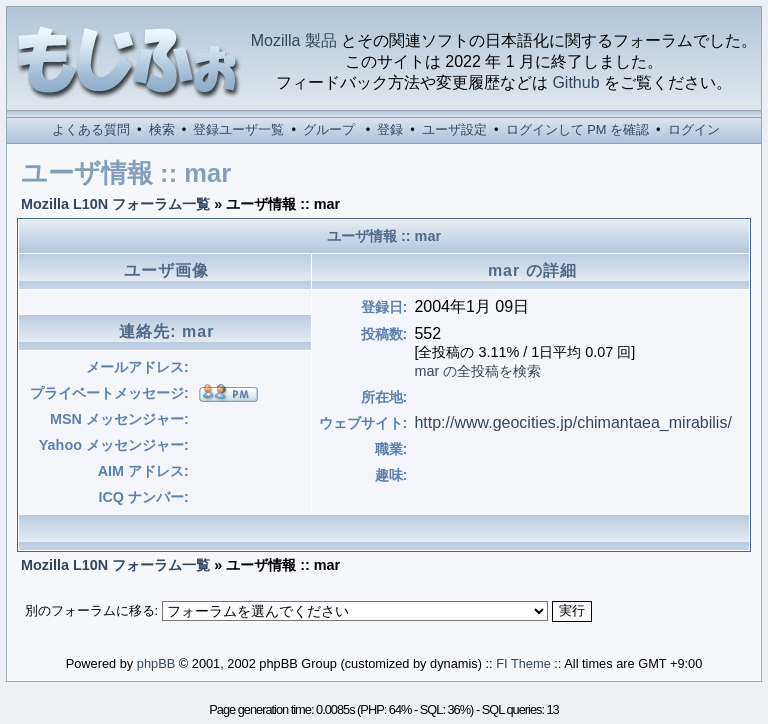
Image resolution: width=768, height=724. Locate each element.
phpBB (156, 663)
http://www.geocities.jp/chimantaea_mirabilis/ (572, 422)
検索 (162, 129)
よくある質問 (91, 129)
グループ (329, 129)
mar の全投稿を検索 (477, 371)
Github (575, 82)
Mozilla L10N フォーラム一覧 (115, 204)
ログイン (694, 129)
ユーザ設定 (454, 129)
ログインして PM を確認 (577, 129)
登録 (390, 129)
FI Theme (523, 663)
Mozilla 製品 (294, 40)
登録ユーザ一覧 (238, 129)
